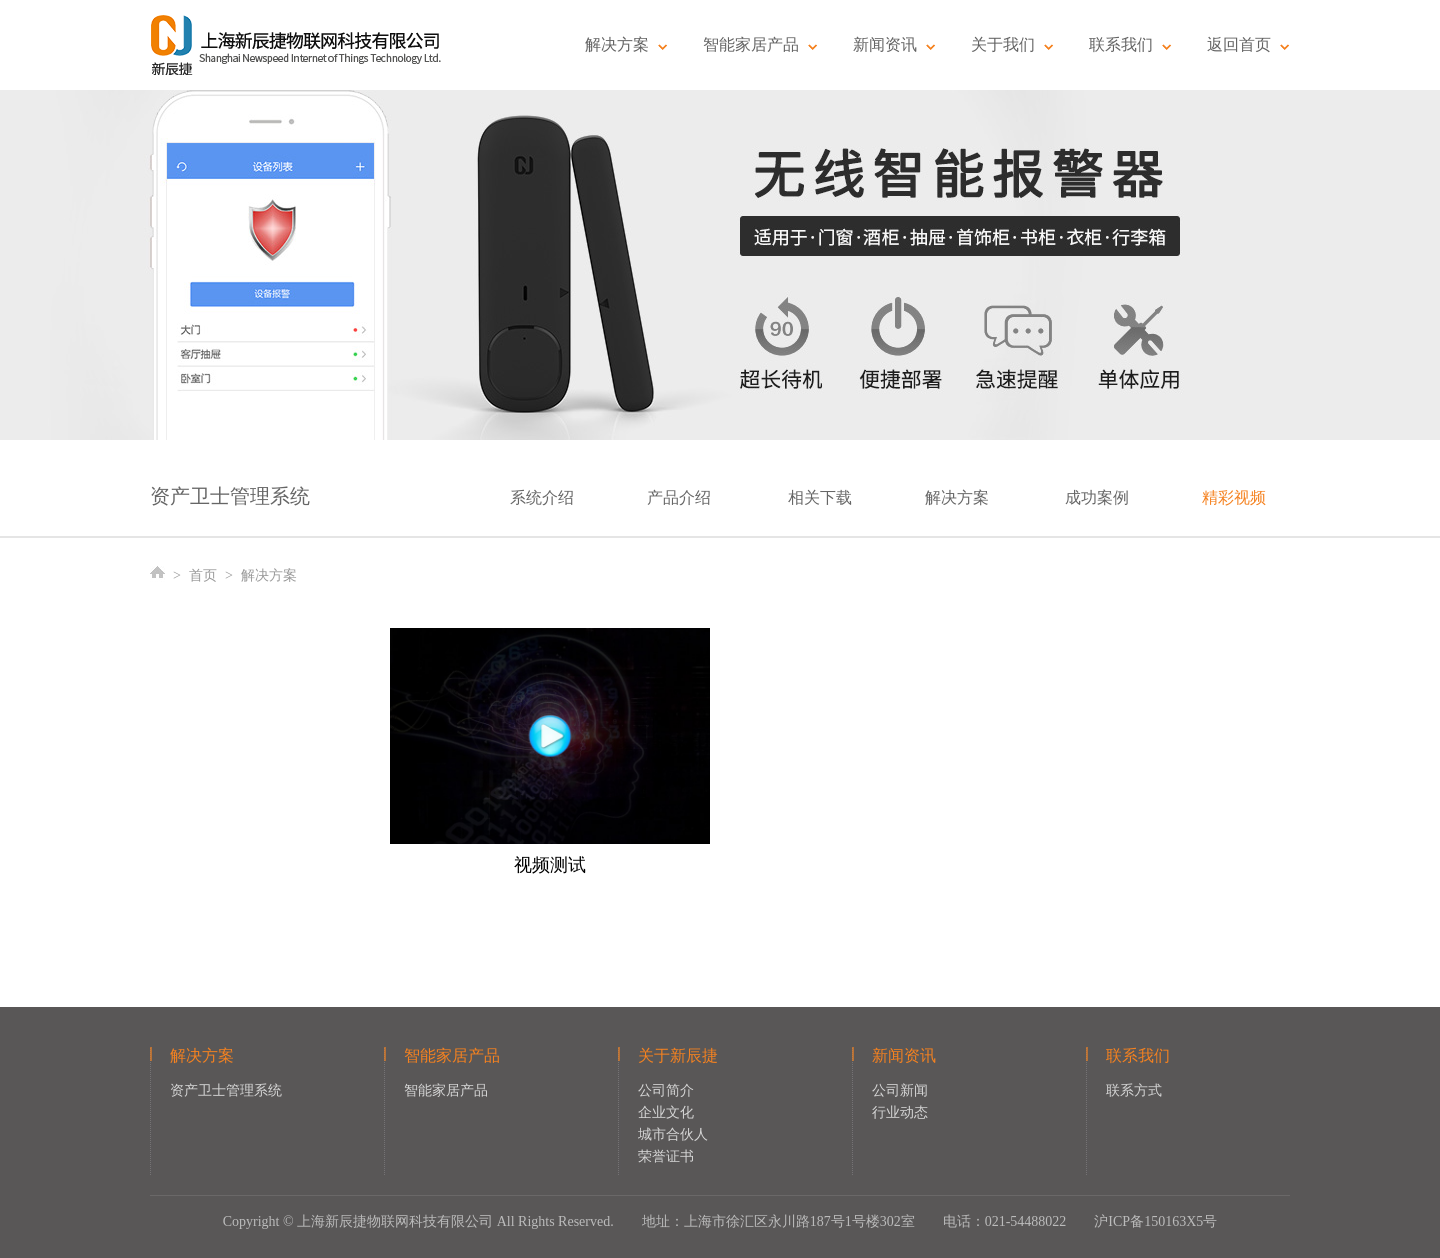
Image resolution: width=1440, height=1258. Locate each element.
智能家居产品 (760, 44)
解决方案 (626, 44)
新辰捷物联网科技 (296, 45)
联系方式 (1134, 1090)
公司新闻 (900, 1090)
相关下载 (820, 497)
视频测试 (550, 865)
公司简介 (666, 1090)
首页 (203, 575)
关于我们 (1012, 44)
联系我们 (1130, 44)
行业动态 (900, 1112)
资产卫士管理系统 (226, 1090)
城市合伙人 (673, 1134)
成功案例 (1097, 497)
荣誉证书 (666, 1156)
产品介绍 (679, 497)
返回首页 (1248, 44)
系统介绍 (542, 497)
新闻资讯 (894, 44)
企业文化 (666, 1112)
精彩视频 (1234, 497)
